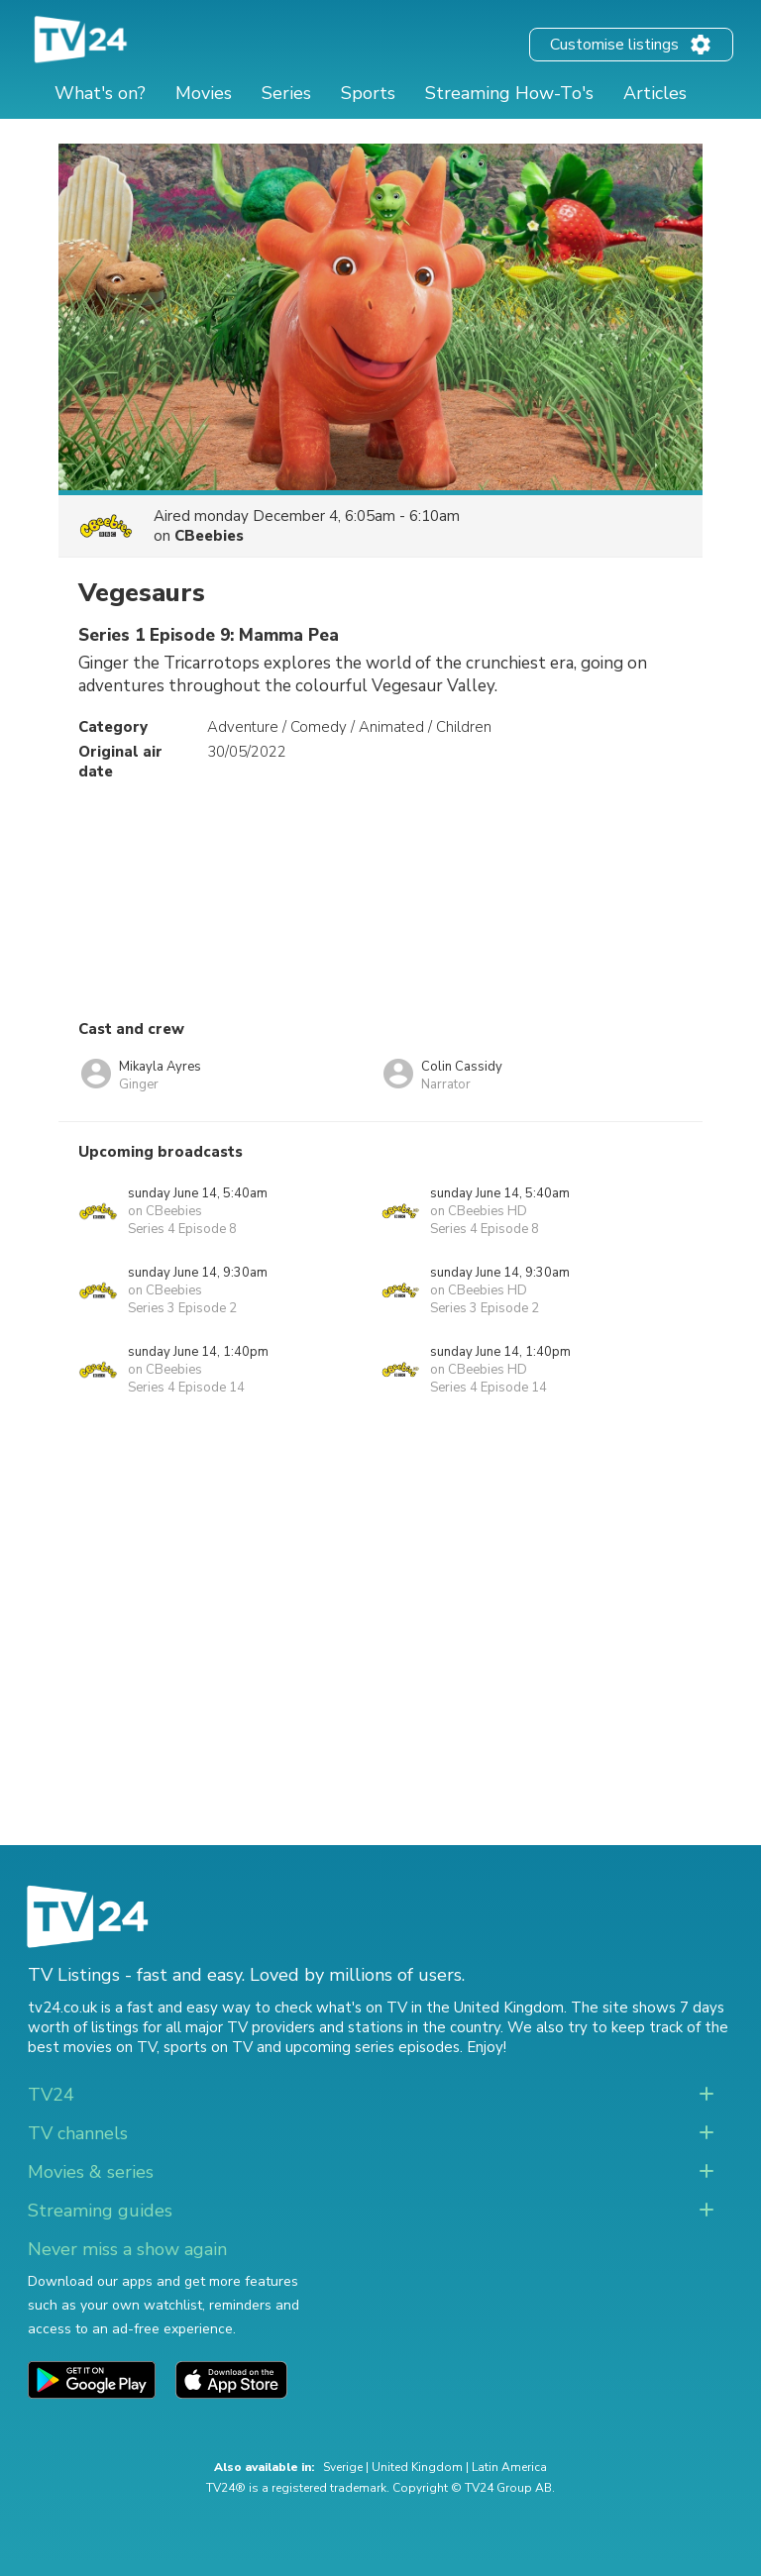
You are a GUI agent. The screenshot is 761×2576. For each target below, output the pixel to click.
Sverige (343, 2467)
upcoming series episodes (372, 2047)
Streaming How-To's (509, 93)
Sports (368, 93)
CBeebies (209, 536)
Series (286, 93)
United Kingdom (417, 2467)
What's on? (100, 93)
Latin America (509, 2467)
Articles (655, 93)
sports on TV (208, 2047)
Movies (203, 93)
